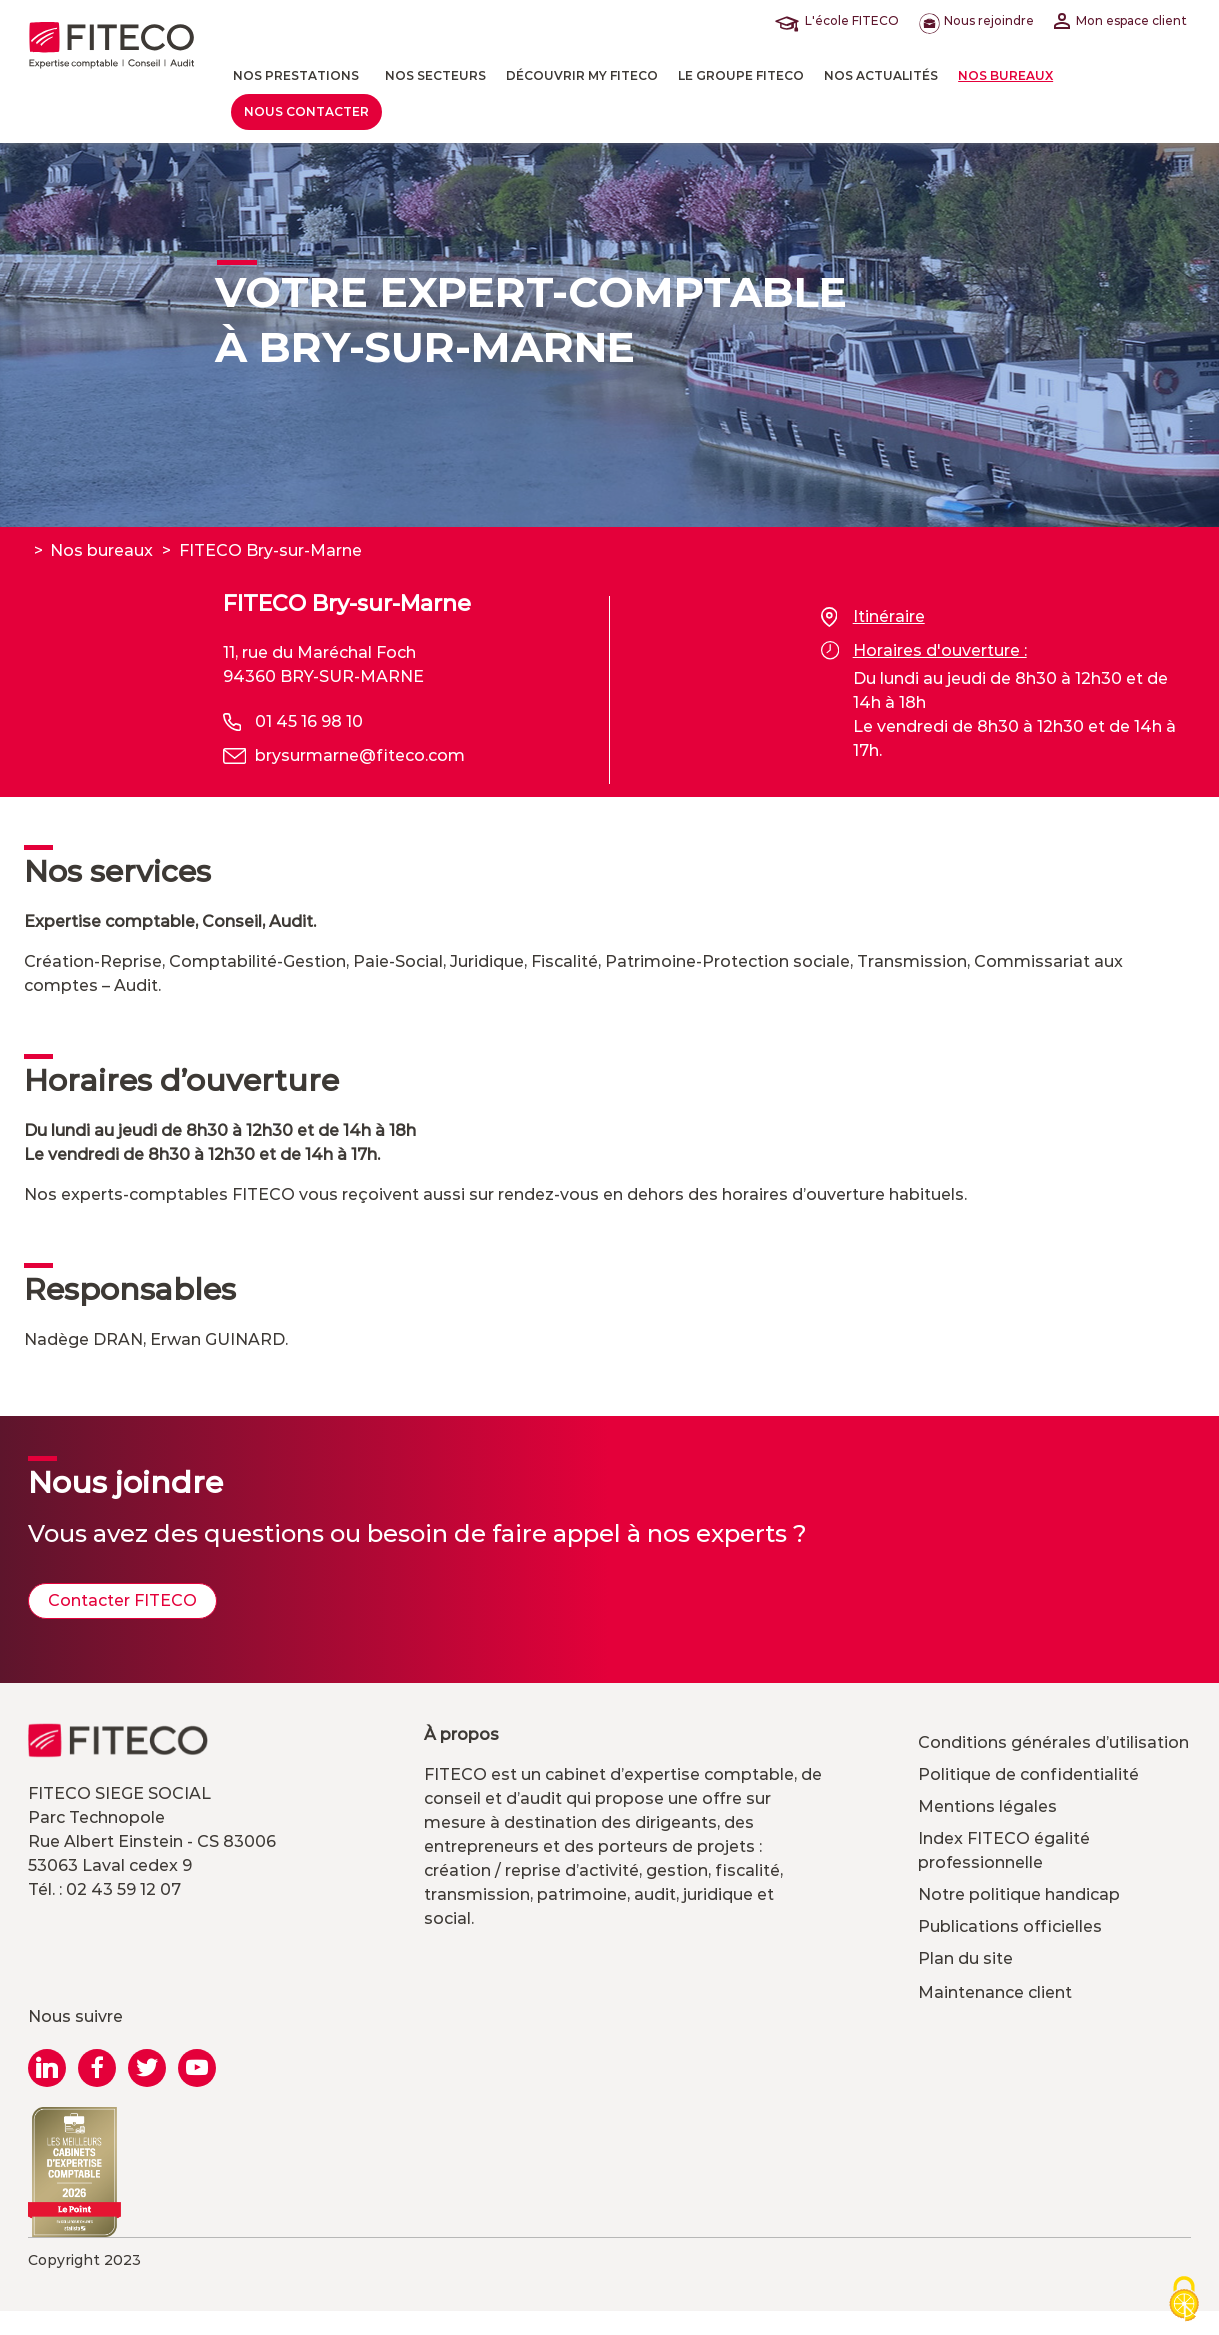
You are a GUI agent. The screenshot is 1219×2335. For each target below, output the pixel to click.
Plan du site (965, 1958)
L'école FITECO (841, 20)
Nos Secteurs (435, 75)
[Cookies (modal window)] (1184, 2300)
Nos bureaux (1005, 75)
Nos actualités (881, 75)
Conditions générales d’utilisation (1053, 1742)
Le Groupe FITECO (741, 75)
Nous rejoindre (976, 20)
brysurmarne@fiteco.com (360, 755)
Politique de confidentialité (1028, 1774)
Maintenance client (995, 1992)
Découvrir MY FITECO (582, 75)
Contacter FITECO (122, 1600)
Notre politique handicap (1019, 1894)
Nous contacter (306, 111)
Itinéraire (873, 617)
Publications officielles (1010, 1926)
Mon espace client (1120, 20)
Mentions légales (987, 1806)
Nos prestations (296, 75)
